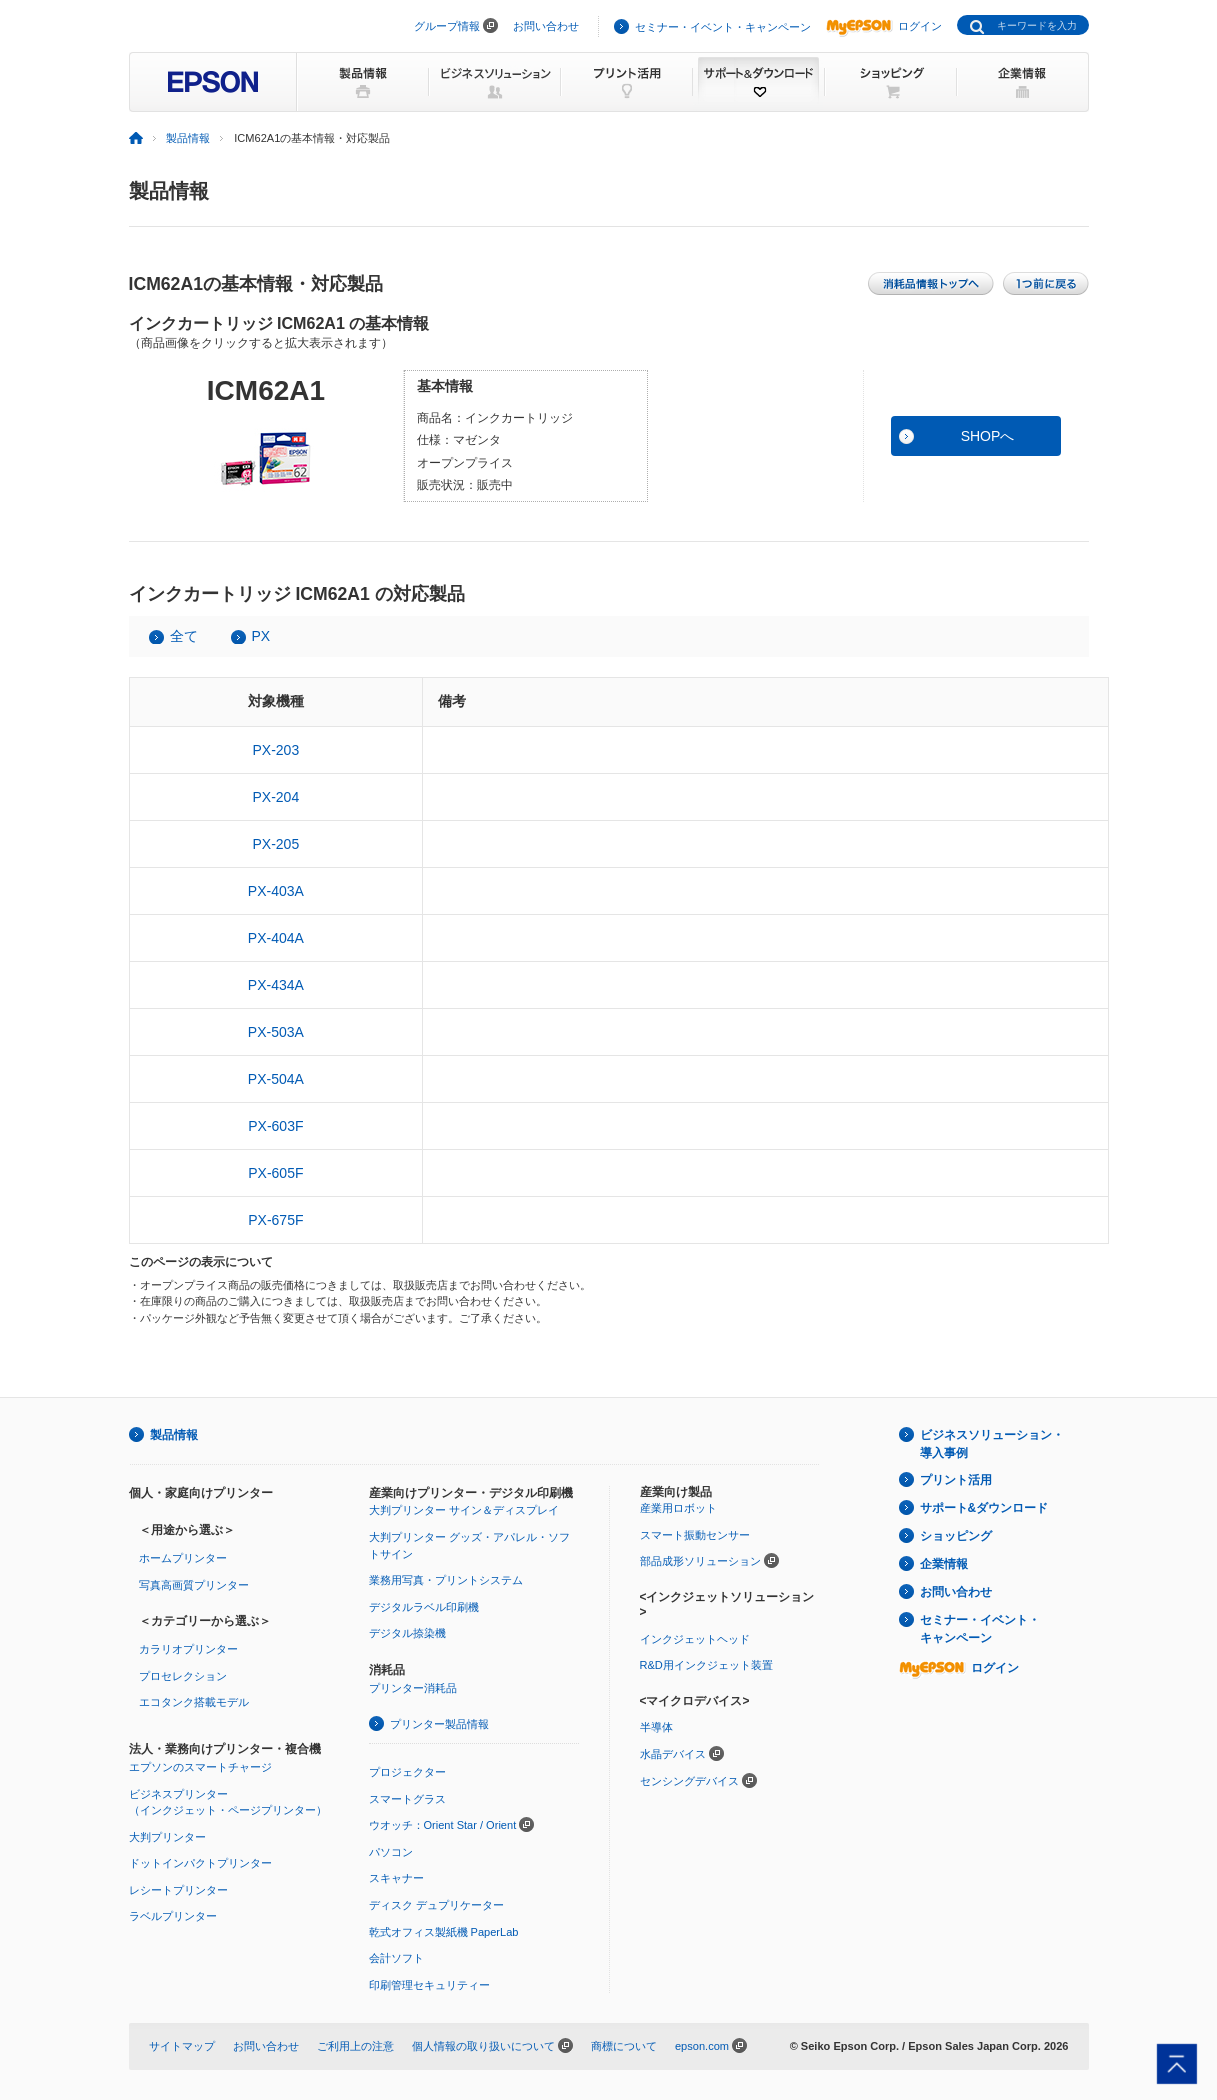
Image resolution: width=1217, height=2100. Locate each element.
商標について (624, 2046)
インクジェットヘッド (695, 1639)
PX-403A (276, 891)
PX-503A (276, 1032)
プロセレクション (183, 1676)
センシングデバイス (689, 1781)
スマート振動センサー (695, 1535)
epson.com (702, 2046)
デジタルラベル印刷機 (424, 1607)
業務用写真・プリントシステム (446, 1580)
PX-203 (275, 750)
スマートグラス (407, 1799)
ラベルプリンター (173, 1916)
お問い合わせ (546, 26)
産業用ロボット (678, 1508)
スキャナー (396, 1878)
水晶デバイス (673, 1754)
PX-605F (275, 1173)
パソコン (391, 1852)
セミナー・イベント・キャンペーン (723, 27)
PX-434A (276, 985)
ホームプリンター (183, 1558)
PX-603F (275, 1126)
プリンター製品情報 (439, 1724)
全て (184, 636)
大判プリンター (167, 1837)
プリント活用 (956, 1480)
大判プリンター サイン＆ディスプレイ (464, 1510)
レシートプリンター (178, 1890)
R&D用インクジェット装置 (706, 1665)
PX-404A (276, 938)
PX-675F (275, 1220)
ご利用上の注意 (355, 2046)
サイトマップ (182, 2046)
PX (261, 636)
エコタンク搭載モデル (194, 1702)
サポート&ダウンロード (984, 1508)
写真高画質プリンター (194, 1585)
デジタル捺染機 (407, 1633)
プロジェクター (407, 1772)
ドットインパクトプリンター (200, 1863)
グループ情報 (447, 26)
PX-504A (276, 1079)
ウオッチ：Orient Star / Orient (443, 1825)
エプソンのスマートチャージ (200, 1767)
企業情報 (944, 1564)
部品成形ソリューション (700, 1561)
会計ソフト (396, 1958)
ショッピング (956, 1536)
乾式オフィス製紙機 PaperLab (444, 1932)
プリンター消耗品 (413, 1688)
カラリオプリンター (188, 1649)
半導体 (656, 1727)
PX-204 (275, 797)
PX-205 (275, 844)
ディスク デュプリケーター (436, 1905)
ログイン (884, 26)
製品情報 (188, 138)
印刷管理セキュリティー (429, 1985)
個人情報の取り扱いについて (483, 2046)
